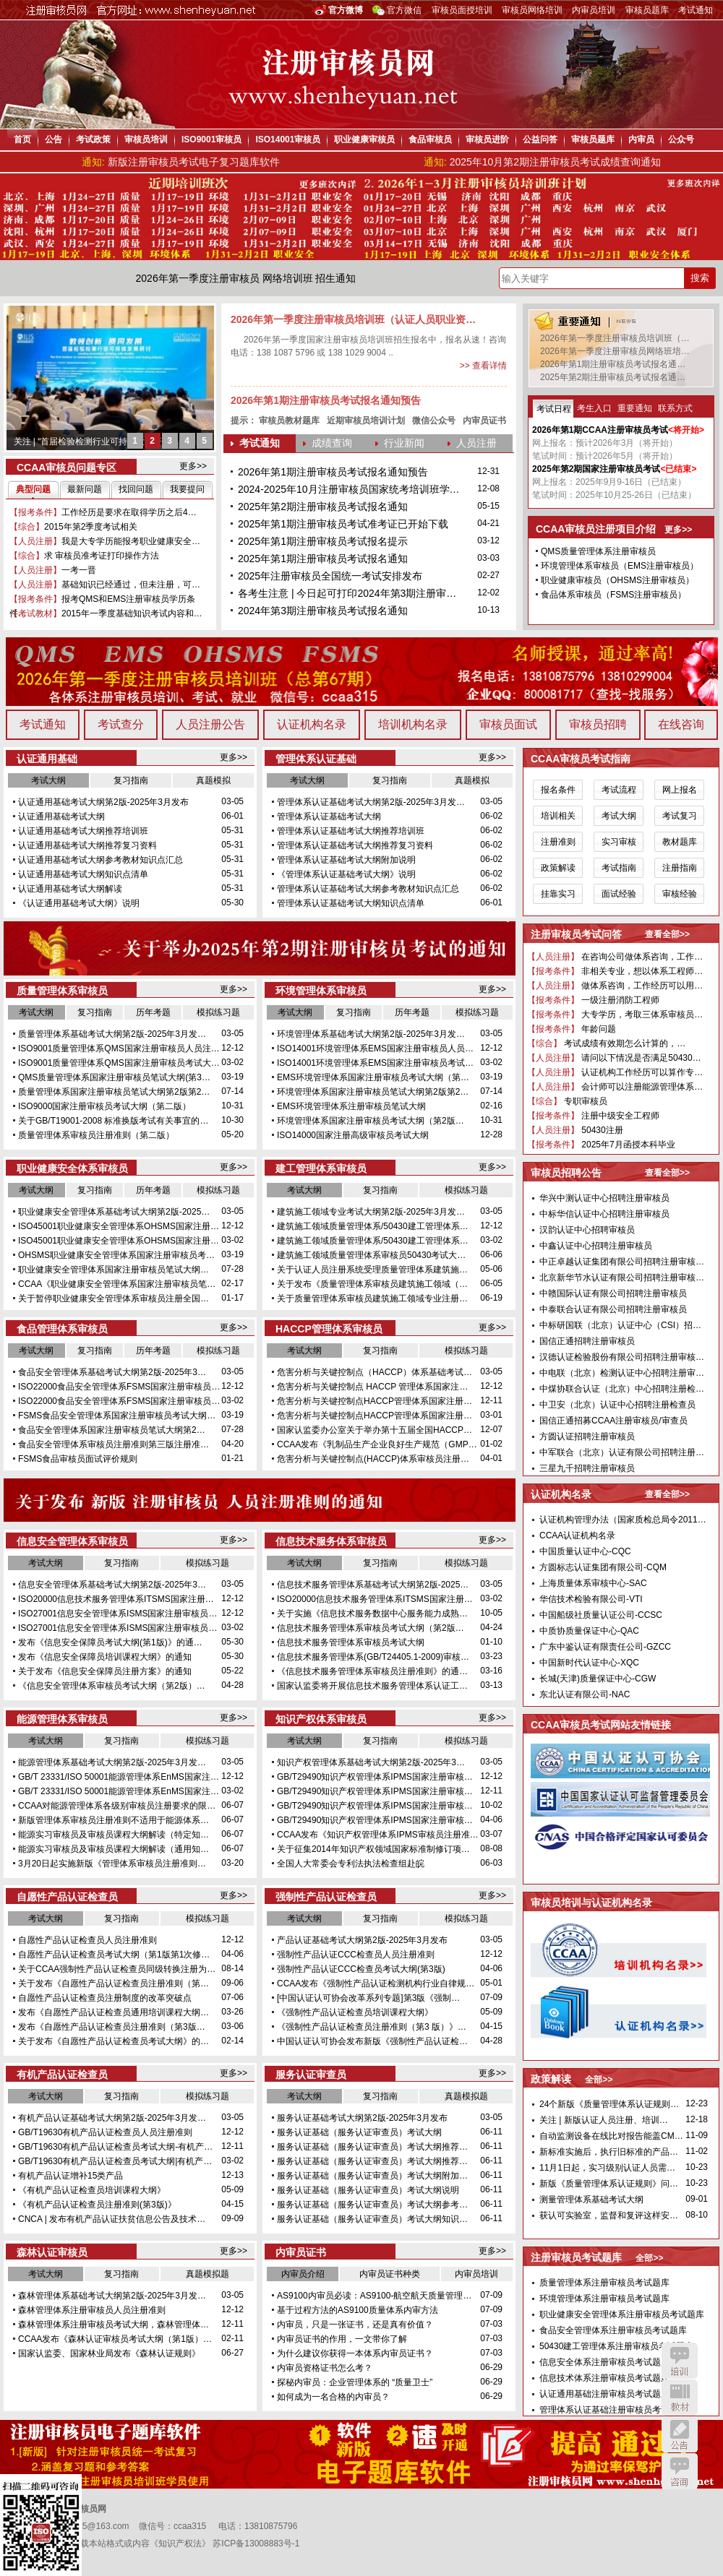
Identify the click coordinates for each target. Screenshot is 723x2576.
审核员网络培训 (532, 10)
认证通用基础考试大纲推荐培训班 (83, 831)
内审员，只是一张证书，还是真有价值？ (355, 2324)
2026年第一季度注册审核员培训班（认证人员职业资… (353, 319)
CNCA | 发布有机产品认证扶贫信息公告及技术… (111, 2219)
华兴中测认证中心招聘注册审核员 (604, 1198)
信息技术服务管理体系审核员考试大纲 (350, 1642)
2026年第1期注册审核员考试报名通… (612, 364)
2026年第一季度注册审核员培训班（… (615, 338)
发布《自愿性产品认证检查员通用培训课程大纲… (113, 2012)
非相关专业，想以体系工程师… (641, 971)
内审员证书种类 (389, 2274)
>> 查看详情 (483, 366)
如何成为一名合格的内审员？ (333, 2397)
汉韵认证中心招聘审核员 (587, 1230)
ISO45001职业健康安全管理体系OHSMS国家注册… (118, 1226)
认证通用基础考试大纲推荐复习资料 (87, 845)
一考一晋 (78, 570)
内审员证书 (484, 420)
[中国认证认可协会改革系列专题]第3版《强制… (368, 1998)
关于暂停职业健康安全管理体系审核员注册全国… (113, 1298)
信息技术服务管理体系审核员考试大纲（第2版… (370, 1628)
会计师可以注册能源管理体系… (641, 1087)
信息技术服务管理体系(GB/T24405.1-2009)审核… (373, 1657)
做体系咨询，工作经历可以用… (641, 986)
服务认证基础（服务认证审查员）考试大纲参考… (372, 2205)
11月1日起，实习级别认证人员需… (607, 2168)
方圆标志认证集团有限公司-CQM (603, 1567)
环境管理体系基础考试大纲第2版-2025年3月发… (371, 1034)
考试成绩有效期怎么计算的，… (623, 1043)
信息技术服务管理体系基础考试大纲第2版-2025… (373, 1585)
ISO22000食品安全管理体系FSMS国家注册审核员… (119, 1387)
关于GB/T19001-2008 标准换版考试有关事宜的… (113, 1121)
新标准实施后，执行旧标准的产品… (608, 2152)
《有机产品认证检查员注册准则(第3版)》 (97, 2205)
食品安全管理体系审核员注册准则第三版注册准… (113, 1444)
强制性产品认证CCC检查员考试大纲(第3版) (361, 1969)
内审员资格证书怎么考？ (324, 2368)
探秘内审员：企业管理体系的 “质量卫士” (354, 2382)
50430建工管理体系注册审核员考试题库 (616, 2346)
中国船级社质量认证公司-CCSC (600, 1615)
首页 (22, 139)
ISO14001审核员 (287, 139)
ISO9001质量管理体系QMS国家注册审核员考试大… (119, 1063)
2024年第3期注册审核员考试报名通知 (323, 610)
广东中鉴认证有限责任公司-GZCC (605, 1647)
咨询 (680, 2471)
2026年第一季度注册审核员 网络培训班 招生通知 (246, 278)
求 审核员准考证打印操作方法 (101, 556)
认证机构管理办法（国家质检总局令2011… (622, 1520)
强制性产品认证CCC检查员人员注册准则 (356, 1955)
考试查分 (121, 724)
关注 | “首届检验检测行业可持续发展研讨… (97, 441)
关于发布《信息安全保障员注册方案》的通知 (105, 1671)
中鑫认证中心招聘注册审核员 (595, 1246)
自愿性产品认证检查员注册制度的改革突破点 (105, 1998)
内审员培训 (593, 10)
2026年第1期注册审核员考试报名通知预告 (326, 400)
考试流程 (619, 790)
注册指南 (679, 868)
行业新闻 (404, 443)
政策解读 (558, 868)
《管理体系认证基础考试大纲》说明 (346, 874)
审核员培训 (146, 139)
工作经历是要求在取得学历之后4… (129, 512)
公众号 (681, 139)
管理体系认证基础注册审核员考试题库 (613, 2410)
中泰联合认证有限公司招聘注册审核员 (613, 1309)
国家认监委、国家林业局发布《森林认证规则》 (109, 2353)
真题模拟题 (466, 2096)
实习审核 (619, 842)
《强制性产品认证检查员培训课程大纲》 (355, 2012)
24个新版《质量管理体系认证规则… (609, 2104)
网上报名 (679, 790)
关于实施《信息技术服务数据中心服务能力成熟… (372, 1613)
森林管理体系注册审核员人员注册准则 (92, 2310)
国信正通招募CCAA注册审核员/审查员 (613, 1421)
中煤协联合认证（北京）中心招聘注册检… (621, 1389)
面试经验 (619, 894)
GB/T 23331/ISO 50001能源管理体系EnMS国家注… (118, 1777)
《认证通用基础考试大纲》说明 (79, 903)
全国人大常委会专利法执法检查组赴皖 (350, 1863)
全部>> (598, 2080)
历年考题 (153, 1012)
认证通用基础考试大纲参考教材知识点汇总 (100, 860)
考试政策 (93, 139)
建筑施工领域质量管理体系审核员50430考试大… (371, 1255)
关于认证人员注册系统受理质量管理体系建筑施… (372, 1270)
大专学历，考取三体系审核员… (641, 1014)
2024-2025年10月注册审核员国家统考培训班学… (349, 489)
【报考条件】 (35, 512)
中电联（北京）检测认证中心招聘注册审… (621, 1373)
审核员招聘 (598, 724)
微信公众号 (433, 420)
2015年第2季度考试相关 (90, 527)
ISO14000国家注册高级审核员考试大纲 (353, 1135)
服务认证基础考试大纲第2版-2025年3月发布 (362, 2118)
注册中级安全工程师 (619, 1116)
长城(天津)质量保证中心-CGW (597, 1678)
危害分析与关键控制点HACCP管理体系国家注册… (374, 1401)
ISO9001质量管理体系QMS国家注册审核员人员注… (119, 1048)
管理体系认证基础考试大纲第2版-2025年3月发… (371, 802)
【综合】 (26, 527)
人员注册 (476, 443)
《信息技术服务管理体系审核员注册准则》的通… (372, 1671)
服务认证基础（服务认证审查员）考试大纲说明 (368, 2190)
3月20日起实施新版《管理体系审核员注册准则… (112, 1863)
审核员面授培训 (462, 10)
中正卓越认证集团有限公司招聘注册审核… (621, 1262)
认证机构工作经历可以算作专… (641, 1072)
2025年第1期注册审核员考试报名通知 (323, 558)
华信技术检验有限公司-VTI (591, 1599)
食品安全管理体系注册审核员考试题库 (613, 2330)
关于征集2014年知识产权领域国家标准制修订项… (373, 1849)
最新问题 (84, 489)
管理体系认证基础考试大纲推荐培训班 (350, 831)
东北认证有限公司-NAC (584, 1694)
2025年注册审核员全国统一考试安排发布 (330, 576)
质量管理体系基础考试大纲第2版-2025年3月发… (112, 1034)
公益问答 (540, 139)
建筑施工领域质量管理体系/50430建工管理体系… (373, 1226)
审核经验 (679, 894)
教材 (680, 2397)
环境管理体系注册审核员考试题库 (604, 2298)
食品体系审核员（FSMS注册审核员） (613, 595)
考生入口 (594, 408)
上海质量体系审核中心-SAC (593, 1583)
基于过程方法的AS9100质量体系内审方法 (357, 2310)
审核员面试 (508, 724)
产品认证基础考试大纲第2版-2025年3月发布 (362, 1940)
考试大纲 (48, 780)
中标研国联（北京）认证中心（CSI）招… (620, 1325)
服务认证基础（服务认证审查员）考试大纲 (359, 2132)
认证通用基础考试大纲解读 (70, 889)
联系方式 (675, 408)
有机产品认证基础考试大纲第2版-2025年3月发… (112, 2118)
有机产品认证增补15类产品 (70, 2176)
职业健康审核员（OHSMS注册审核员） (617, 580)
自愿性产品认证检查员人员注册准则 (87, 1940)
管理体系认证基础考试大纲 (329, 816)
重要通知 (634, 408)
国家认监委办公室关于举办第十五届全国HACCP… (374, 1430)
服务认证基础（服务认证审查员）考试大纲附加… (372, 2176)
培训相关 (558, 816)
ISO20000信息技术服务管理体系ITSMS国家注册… (116, 1599)
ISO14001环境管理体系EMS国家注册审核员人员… (375, 1048)
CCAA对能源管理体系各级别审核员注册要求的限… (116, 1806)
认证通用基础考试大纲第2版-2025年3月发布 (103, 802)
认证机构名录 (311, 724)
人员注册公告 (210, 724)
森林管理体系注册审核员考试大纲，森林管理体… (113, 2324)
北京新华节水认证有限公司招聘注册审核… (621, 1277)
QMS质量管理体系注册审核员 (598, 551)
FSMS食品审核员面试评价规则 (77, 1459)
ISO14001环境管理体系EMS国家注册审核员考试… (375, 1063)
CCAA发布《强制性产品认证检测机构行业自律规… (375, 1983)
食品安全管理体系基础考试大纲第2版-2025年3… (112, 1372)
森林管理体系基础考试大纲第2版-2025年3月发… (112, 2296)
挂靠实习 (558, 894)
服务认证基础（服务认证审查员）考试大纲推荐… (372, 2147)
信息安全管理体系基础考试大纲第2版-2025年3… (112, 1585)
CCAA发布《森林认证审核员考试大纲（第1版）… (115, 2339)
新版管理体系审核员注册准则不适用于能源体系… (113, 1820)
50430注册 (601, 1130)
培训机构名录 (413, 724)
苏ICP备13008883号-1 (256, 2543)
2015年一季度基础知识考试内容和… (131, 613)
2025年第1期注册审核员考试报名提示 (323, 541)
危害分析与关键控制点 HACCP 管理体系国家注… (372, 1387)
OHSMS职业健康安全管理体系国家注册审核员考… (116, 1255)
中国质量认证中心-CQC (585, 1551)
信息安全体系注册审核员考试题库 (604, 2362)
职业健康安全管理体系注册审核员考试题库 (621, 2314)
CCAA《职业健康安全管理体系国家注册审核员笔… (116, 1284)
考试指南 (619, 868)
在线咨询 (681, 724)
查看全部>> (667, 934)
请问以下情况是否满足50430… (640, 1058)
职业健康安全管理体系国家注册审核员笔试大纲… (113, 1270)
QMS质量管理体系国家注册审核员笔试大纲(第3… (114, 1077)
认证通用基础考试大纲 (61, 816)
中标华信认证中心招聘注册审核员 (604, 1214)
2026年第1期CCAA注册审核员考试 (600, 430)
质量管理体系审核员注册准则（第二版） (96, 1135)
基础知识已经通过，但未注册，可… (130, 585)
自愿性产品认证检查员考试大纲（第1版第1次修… (114, 1955)
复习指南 (131, 780)
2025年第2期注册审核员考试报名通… (612, 377)
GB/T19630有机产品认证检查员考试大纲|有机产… (115, 2161)
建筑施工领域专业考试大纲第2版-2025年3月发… (371, 1212)
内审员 (641, 139)
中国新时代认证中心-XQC (589, 1663)
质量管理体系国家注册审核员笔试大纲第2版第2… (114, 1092)
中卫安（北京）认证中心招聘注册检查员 (617, 1405)
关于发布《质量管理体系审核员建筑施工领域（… (372, 1284)
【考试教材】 (35, 613)
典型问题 (33, 489)
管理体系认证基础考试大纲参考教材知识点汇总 (368, 889)
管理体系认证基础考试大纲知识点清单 (350, 903)
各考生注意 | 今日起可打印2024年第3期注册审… (347, 593)
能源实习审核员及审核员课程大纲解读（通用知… (113, 1849)
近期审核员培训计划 (366, 420)
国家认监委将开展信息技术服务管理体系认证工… (372, 1686)
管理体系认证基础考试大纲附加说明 (346, 860)
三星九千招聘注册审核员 (587, 1468)
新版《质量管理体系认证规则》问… (608, 2184)
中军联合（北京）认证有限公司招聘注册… (621, 1452)
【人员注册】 (35, 541)
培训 (680, 2361)
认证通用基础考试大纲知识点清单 (83, 874)
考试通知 (695, 10)
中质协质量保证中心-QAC (589, 1631)
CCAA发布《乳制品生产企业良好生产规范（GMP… (377, 1444)
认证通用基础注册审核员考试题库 (604, 2394)
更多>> (193, 466)
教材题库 (679, 842)
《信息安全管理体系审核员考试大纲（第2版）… (111, 1686)
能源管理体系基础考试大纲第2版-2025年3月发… (112, 1762)
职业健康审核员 (364, 139)
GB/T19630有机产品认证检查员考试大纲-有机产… (115, 2147)
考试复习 (679, 816)
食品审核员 (430, 139)
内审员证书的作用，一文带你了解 (342, 2339)
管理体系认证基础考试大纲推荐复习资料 (355, 845)
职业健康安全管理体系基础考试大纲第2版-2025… (114, 1212)
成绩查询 (332, 443)
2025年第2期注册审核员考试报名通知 (323, 506)
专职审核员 (584, 1101)
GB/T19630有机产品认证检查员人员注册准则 (105, 2132)
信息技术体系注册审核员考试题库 (604, 2378)
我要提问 (187, 489)
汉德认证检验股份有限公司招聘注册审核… (621, 1357)
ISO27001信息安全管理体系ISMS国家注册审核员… (117, 1613)
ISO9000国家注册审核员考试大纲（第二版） (104, 1106)
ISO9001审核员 (211, 139)
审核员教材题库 (289, 420)
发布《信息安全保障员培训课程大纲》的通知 (105, 1657)
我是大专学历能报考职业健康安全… (130, 541)
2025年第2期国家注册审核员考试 (596, 469)
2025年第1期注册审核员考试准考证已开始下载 (343, 524)
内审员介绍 (303, 2274)
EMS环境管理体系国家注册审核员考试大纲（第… (373, 1077)
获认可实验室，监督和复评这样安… (608, 2215)
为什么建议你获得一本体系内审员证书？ (355, 2353)
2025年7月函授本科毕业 (627, 1145)
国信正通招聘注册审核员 (587, 1341)
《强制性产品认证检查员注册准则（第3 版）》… (371, 2027)
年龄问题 (597, 1029)
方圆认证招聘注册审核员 (587, 1436)
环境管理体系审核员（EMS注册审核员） (619, 566)
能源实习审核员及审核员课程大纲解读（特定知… (113, 1835)
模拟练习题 (218, 1012)
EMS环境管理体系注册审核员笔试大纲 (351, 1106)
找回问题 (136, 489)
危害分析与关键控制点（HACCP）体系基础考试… (374, 1372)
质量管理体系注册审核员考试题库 (604, 2283)
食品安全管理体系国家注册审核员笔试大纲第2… (111, 1430)
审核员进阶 (487, 139)
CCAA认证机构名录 (577, 1535)
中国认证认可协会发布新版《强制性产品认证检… (372, 2041)
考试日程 (553, 409)
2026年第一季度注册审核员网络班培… (615, 351)
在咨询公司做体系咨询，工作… (641, 957)
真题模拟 (213, 780)
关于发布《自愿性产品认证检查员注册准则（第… (113, 1983)
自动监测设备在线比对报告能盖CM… (611, 2136)
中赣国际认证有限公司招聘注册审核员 (613, 1293)
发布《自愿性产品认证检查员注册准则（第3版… (111, 2027)
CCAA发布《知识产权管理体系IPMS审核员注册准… (378, 1835)
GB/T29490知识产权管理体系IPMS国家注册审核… (375, 1777)
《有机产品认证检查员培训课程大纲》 (92, 2190)
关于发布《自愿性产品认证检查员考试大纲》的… (113, 2041)
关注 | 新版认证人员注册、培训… (603, 2120)
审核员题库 (647, 10)
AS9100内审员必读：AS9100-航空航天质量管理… (374, 2296)
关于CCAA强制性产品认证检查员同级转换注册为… (116, 1969)
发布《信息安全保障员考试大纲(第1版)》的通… (110, 1642)
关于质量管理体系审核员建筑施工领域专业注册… (372, 1298)
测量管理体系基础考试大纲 (591, 2199)
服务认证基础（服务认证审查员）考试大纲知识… (372, 2219)
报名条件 (558, 790)
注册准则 (558, 842)
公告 (53, 139)
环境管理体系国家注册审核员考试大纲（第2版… (370, 1121)
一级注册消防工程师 (619, 1000)
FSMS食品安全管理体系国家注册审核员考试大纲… (116, 1415)
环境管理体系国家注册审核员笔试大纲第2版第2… (373, 1092)
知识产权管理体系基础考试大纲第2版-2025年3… (371, 1762)
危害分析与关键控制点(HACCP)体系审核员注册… (373, 1459)
